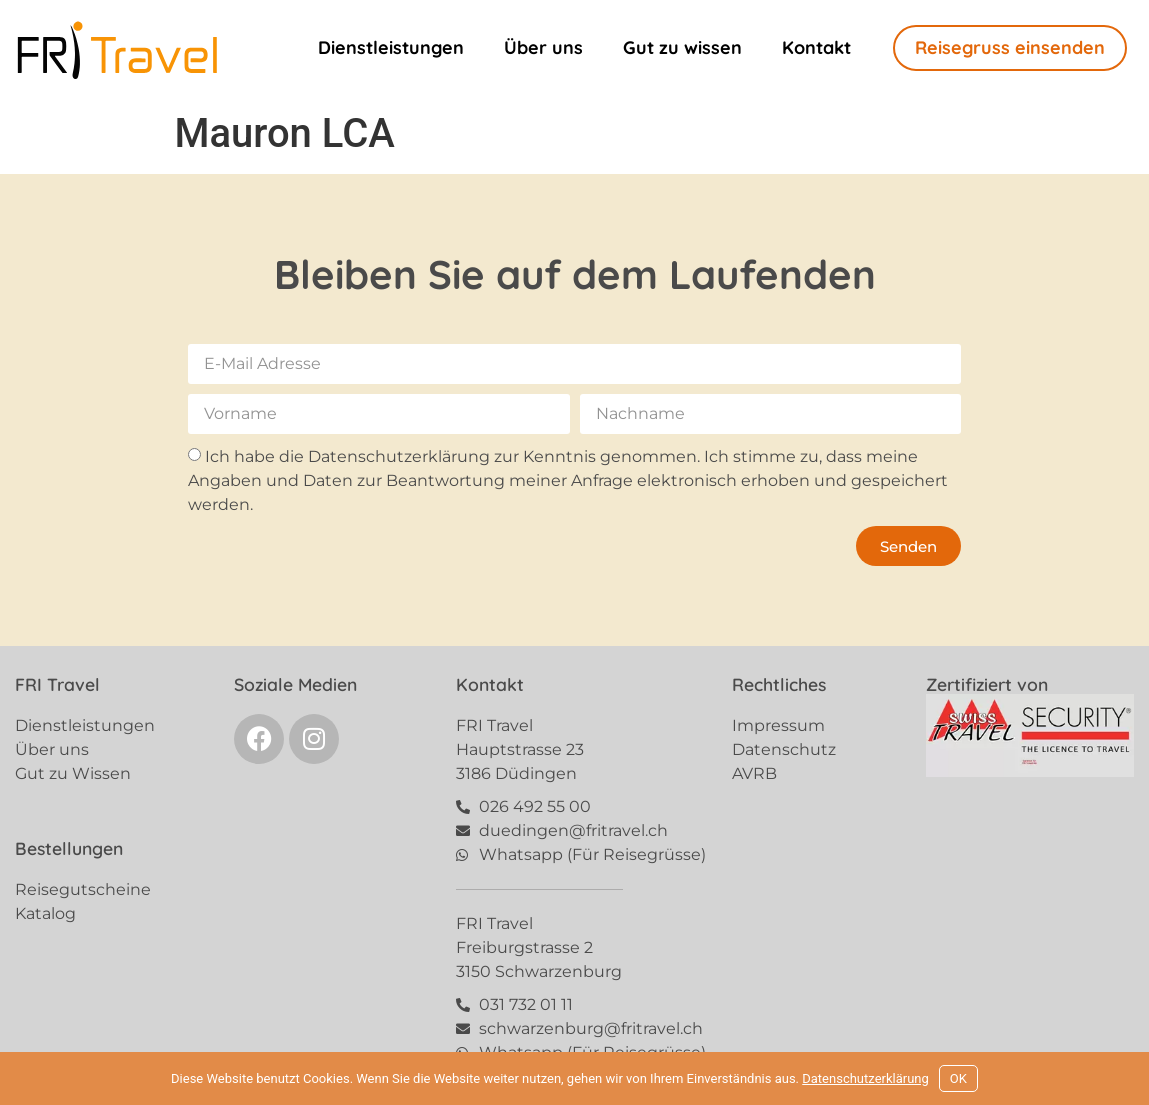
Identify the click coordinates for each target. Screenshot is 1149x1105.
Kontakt (816, 47)
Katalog (45, 913)
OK (958, 1078)
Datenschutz (784, 749)
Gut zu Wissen (73, 773)
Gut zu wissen (682, 47)
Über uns (543, 47)
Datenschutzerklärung (865, 1078)
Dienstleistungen (391, 47)
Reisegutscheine (83, 889)
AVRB (754, 773)
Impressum (778, 725)
